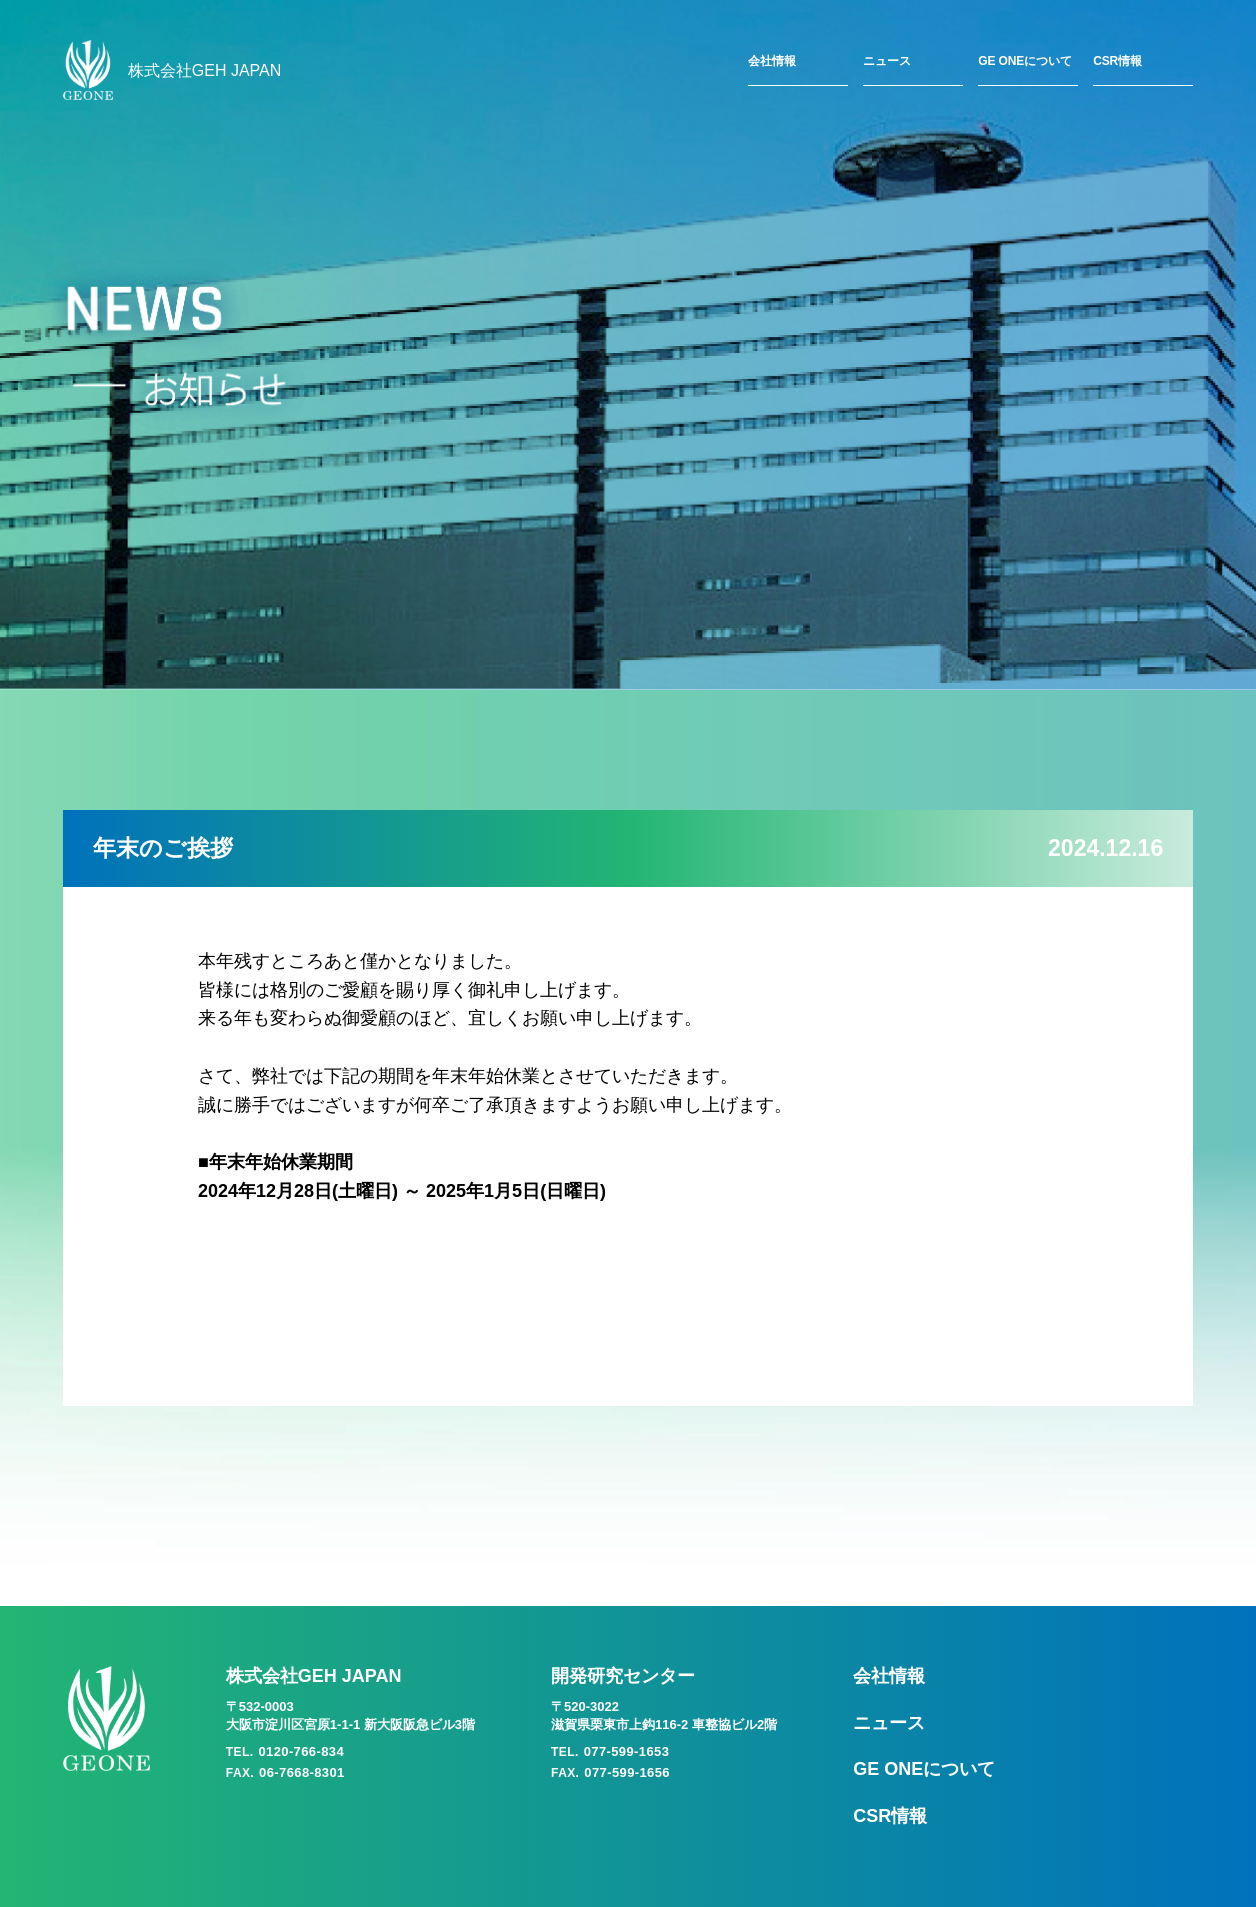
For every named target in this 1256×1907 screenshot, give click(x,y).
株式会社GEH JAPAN (172, 70)
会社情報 (772, 61)
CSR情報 (1117, 61)
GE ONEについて (1024, 61)
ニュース (887, 61)
